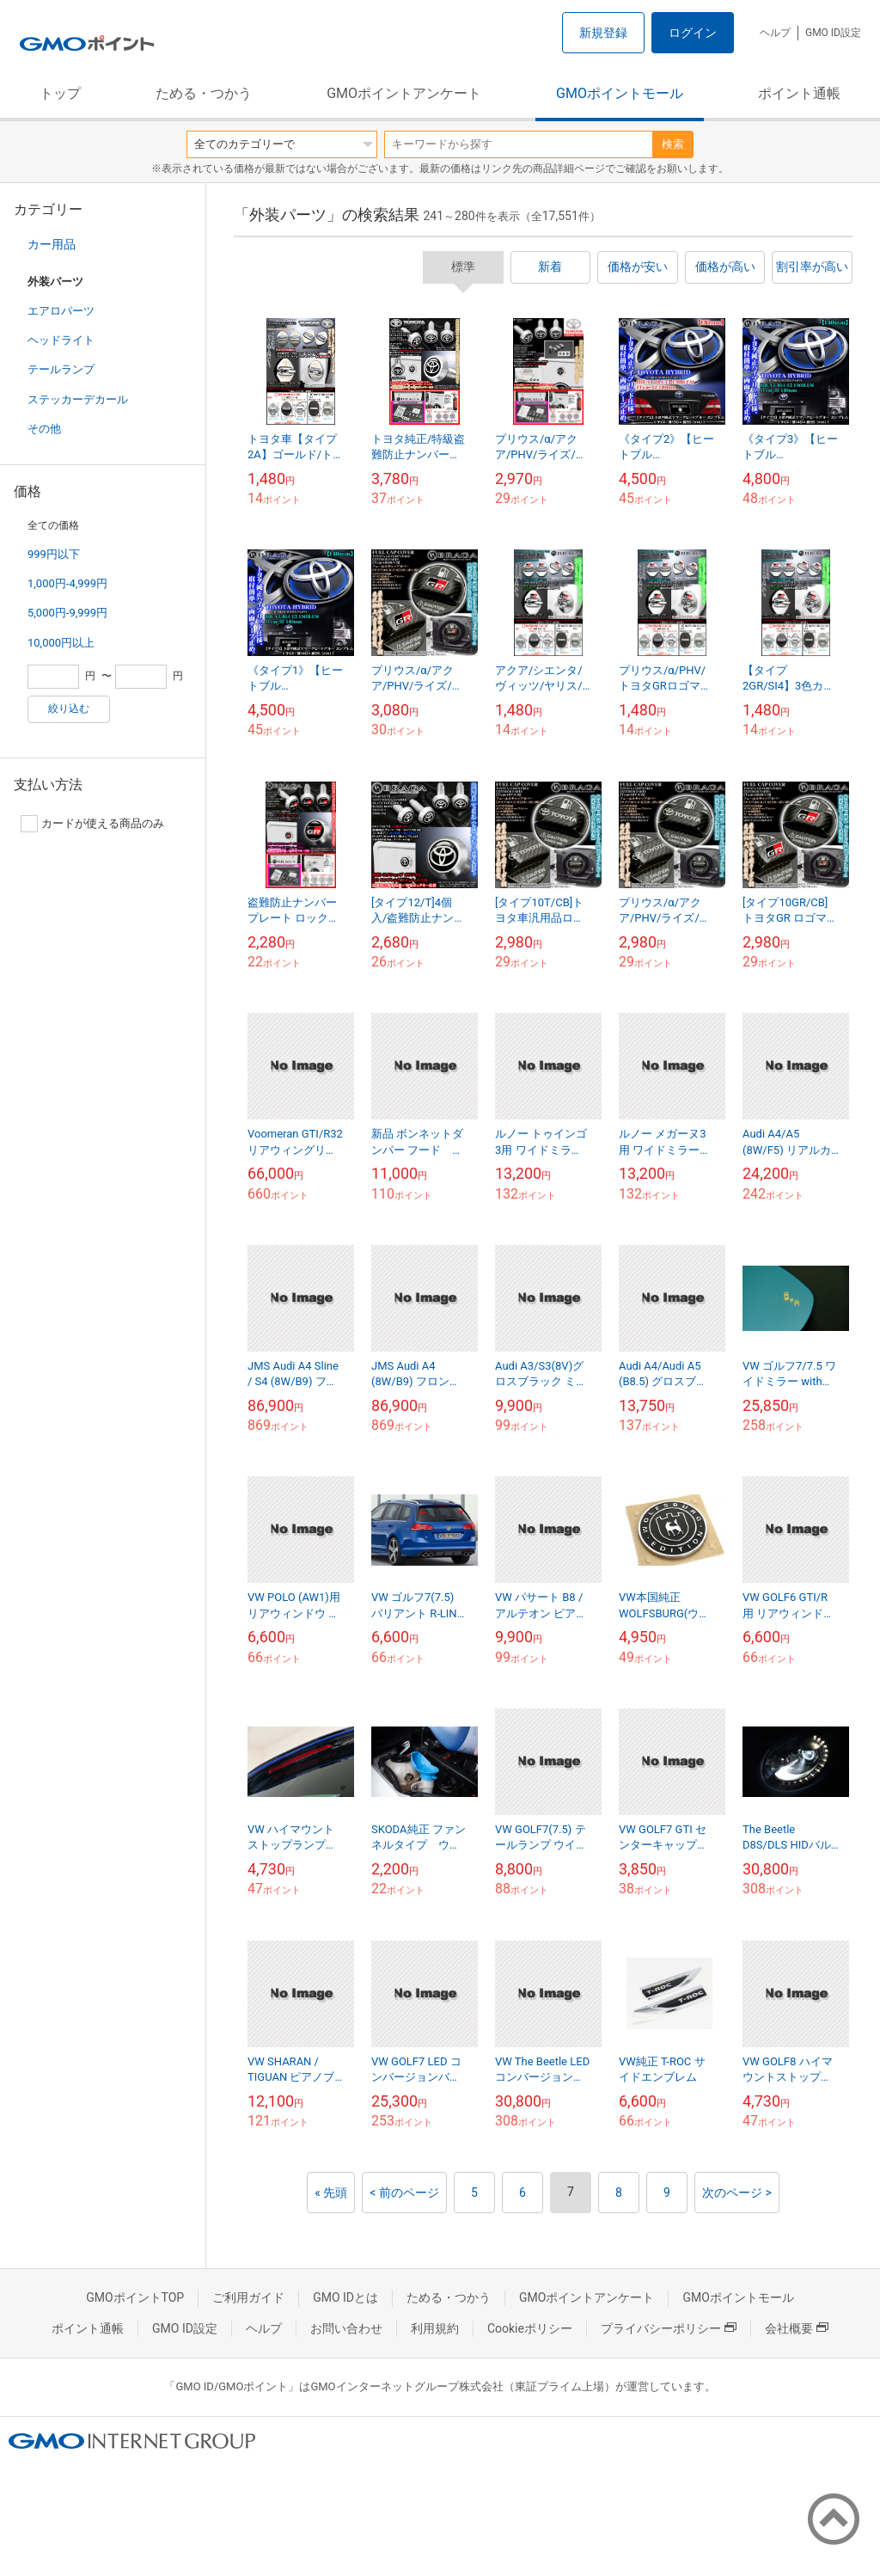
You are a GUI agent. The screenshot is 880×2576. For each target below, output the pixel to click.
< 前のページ (404, 2192)
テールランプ (61, 369)
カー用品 (52, 244)
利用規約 (435, 2328)
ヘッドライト (61, 340)
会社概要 (796, 2328)
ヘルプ (775, 33)
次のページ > (737, 2192)
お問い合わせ (346, 2328)
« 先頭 (331, 2192)
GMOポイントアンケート (404, 93)
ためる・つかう (204, 93)
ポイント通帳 (799, 93)
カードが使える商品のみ (92, 823)
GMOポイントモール (619, 93)
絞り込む (68, 708)
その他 (44, 428)
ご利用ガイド (248, 2297)
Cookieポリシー (529, 2328)
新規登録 (603, 33)
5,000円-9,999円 (67, 612)
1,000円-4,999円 (67, 583)
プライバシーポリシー (668, 2328)
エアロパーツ (61, 310)
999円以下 (54, 554)
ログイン (693, 33)
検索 (673, 144)
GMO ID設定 (833, 33)
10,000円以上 (61, 642)
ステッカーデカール (78, 399)
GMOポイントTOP (135, 2297)
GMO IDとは (345, 2297)
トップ (60, 93)
